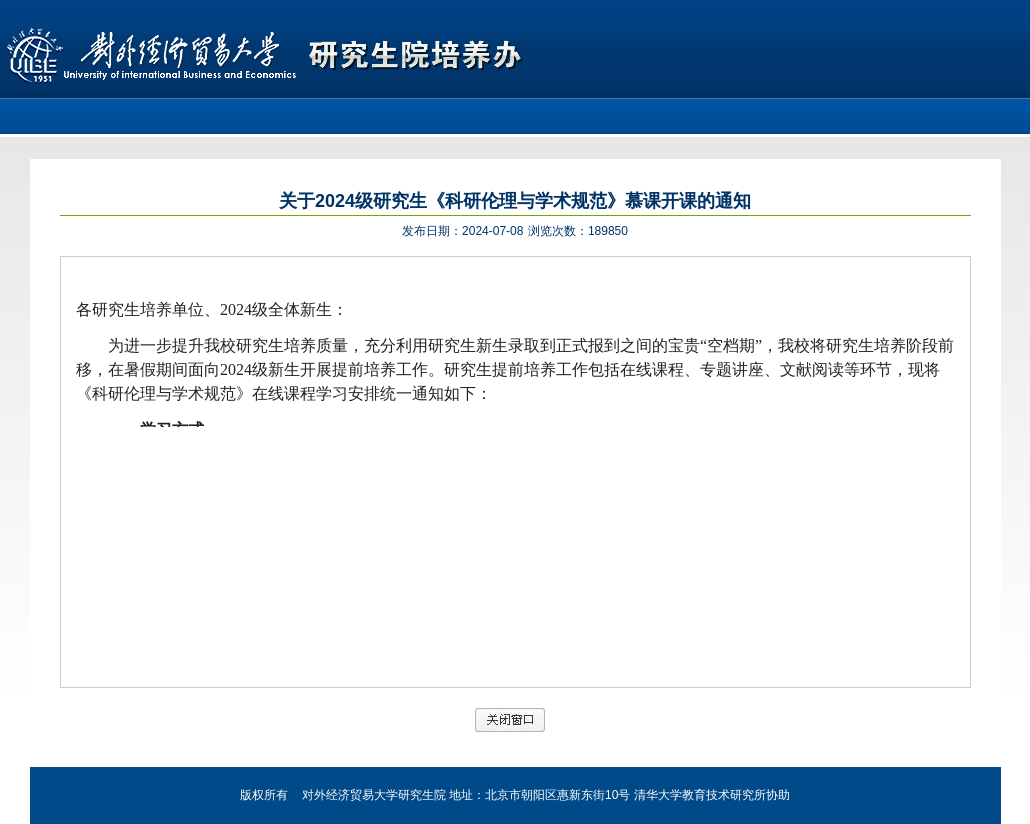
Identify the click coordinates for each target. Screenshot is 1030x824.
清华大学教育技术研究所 (700, 795)
